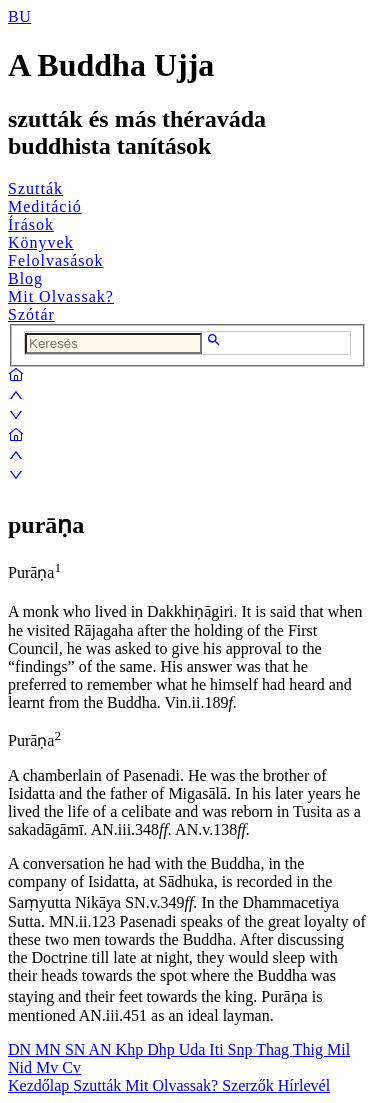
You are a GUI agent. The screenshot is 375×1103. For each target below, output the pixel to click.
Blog (25, 278)
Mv (49, 1067)
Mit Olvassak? (61, 296)
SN (77, 1049)
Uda (194, 1049)
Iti (218, 1049)
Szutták (35, 188)
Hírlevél (304, 1085)
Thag (274, 1049)
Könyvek (41, 242)
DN (21, 1049)
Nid (22, 1067)
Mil (338, 1049)
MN (50, 1049)
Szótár (31, 314)
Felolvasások (56, 260)
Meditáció (45, 206)
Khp (132, 1049)
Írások (31, 224)
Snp (242, 1049)
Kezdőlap (40, 1085)
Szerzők (250, 1085)
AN (101, 1049)
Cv (71, 1067)
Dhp (163, 1049)
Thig (310, 1049)
